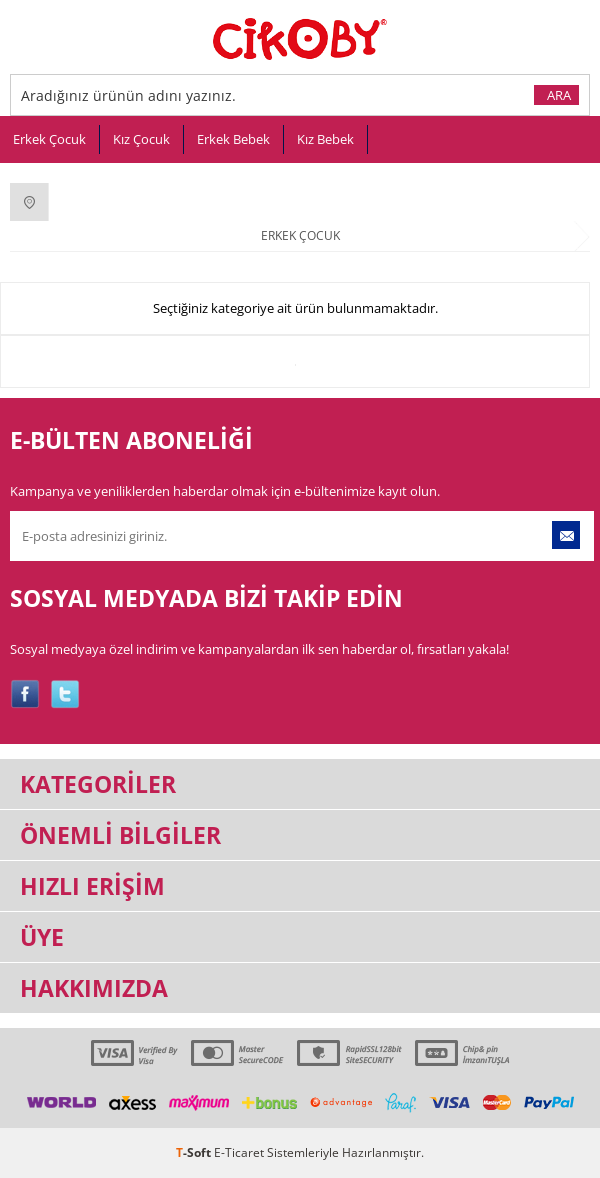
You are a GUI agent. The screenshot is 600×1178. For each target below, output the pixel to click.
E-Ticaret (239, 1152)
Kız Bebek (325, 139)
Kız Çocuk (141, 139)
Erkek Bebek (233, 139)
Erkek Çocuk (49, 139)
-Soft (195, 1152)
